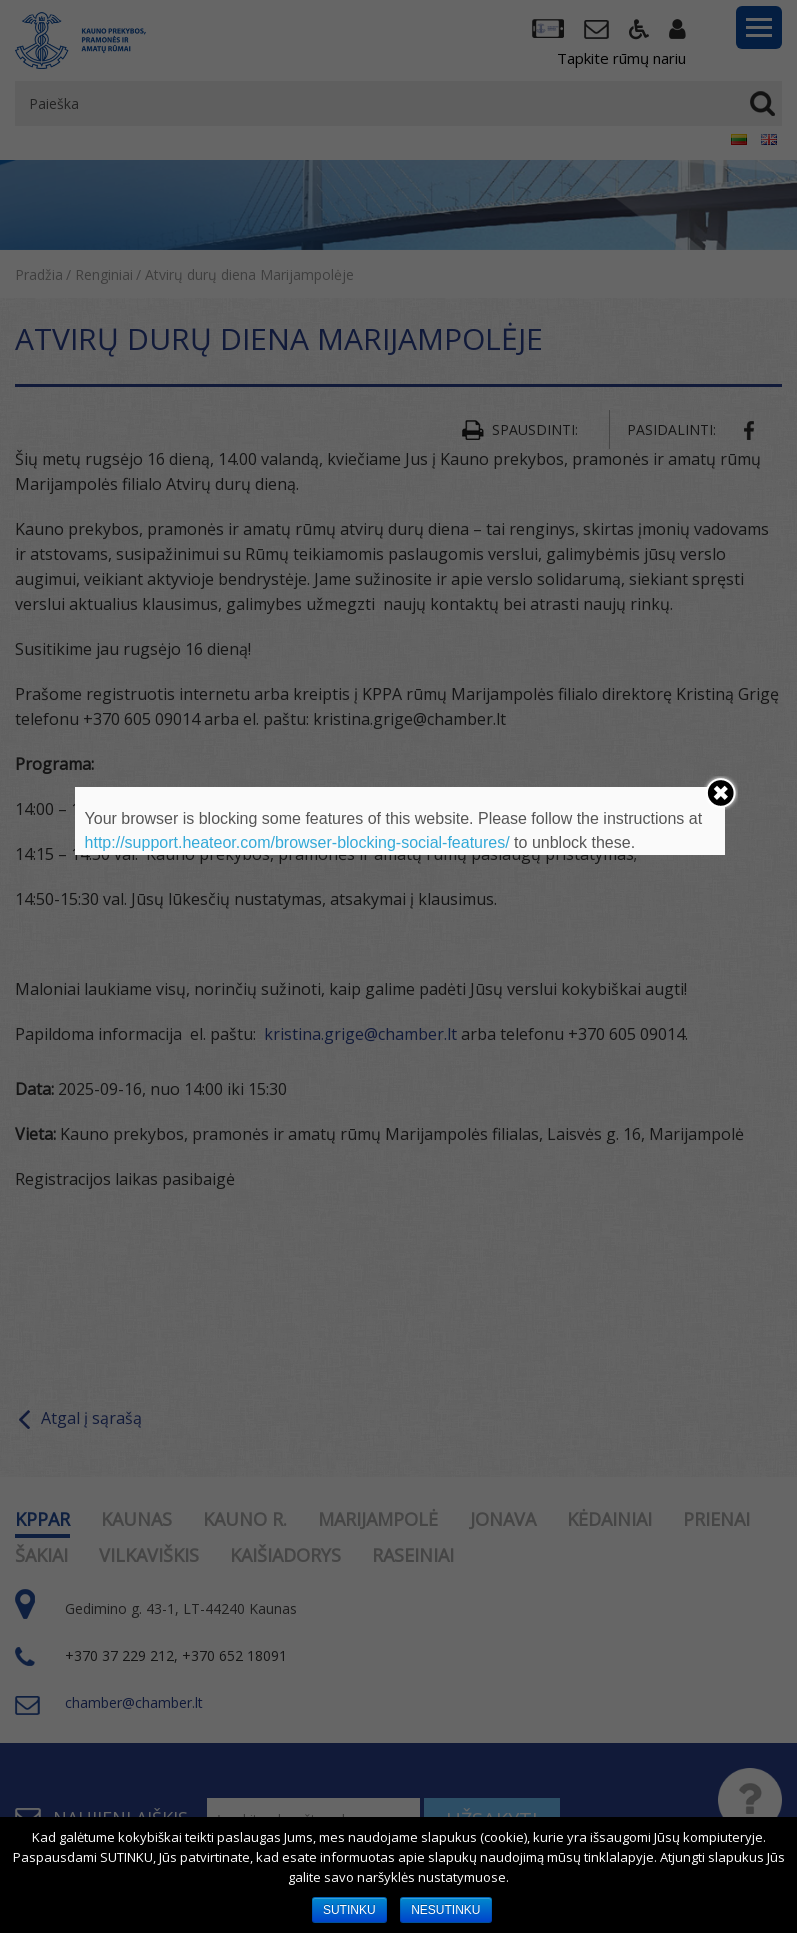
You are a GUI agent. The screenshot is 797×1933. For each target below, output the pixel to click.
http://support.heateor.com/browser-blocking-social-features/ (297, 842)
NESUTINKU (445, 1910)
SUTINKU (349, 1910)
